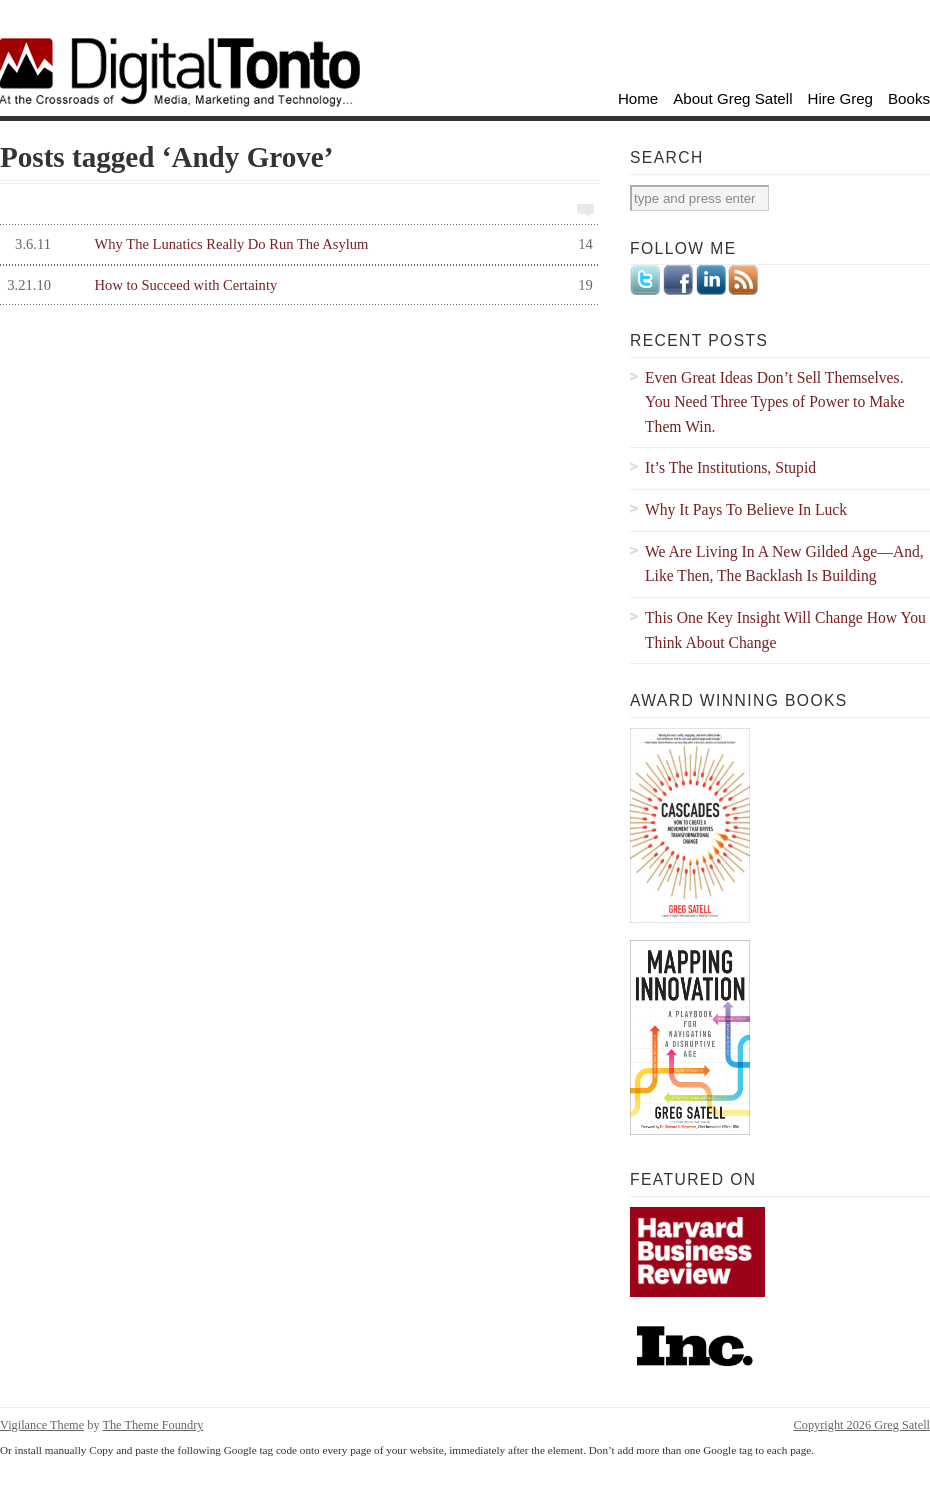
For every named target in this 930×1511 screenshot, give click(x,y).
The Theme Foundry (152, 1425)
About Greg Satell (732, 98)
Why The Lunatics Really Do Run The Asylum (296, 244)
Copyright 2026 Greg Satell (862, 1425)
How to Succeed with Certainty (296, 285)
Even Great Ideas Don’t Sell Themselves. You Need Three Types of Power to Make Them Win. (775, 402)
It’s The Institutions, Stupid (730, 467)
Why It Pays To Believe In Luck (746, 509)
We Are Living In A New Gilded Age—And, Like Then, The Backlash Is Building (784, 564)
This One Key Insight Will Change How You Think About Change (785, 630)
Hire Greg (841, 98)
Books (909, 98)
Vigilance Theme (42, 1425)
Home (638, 98)
